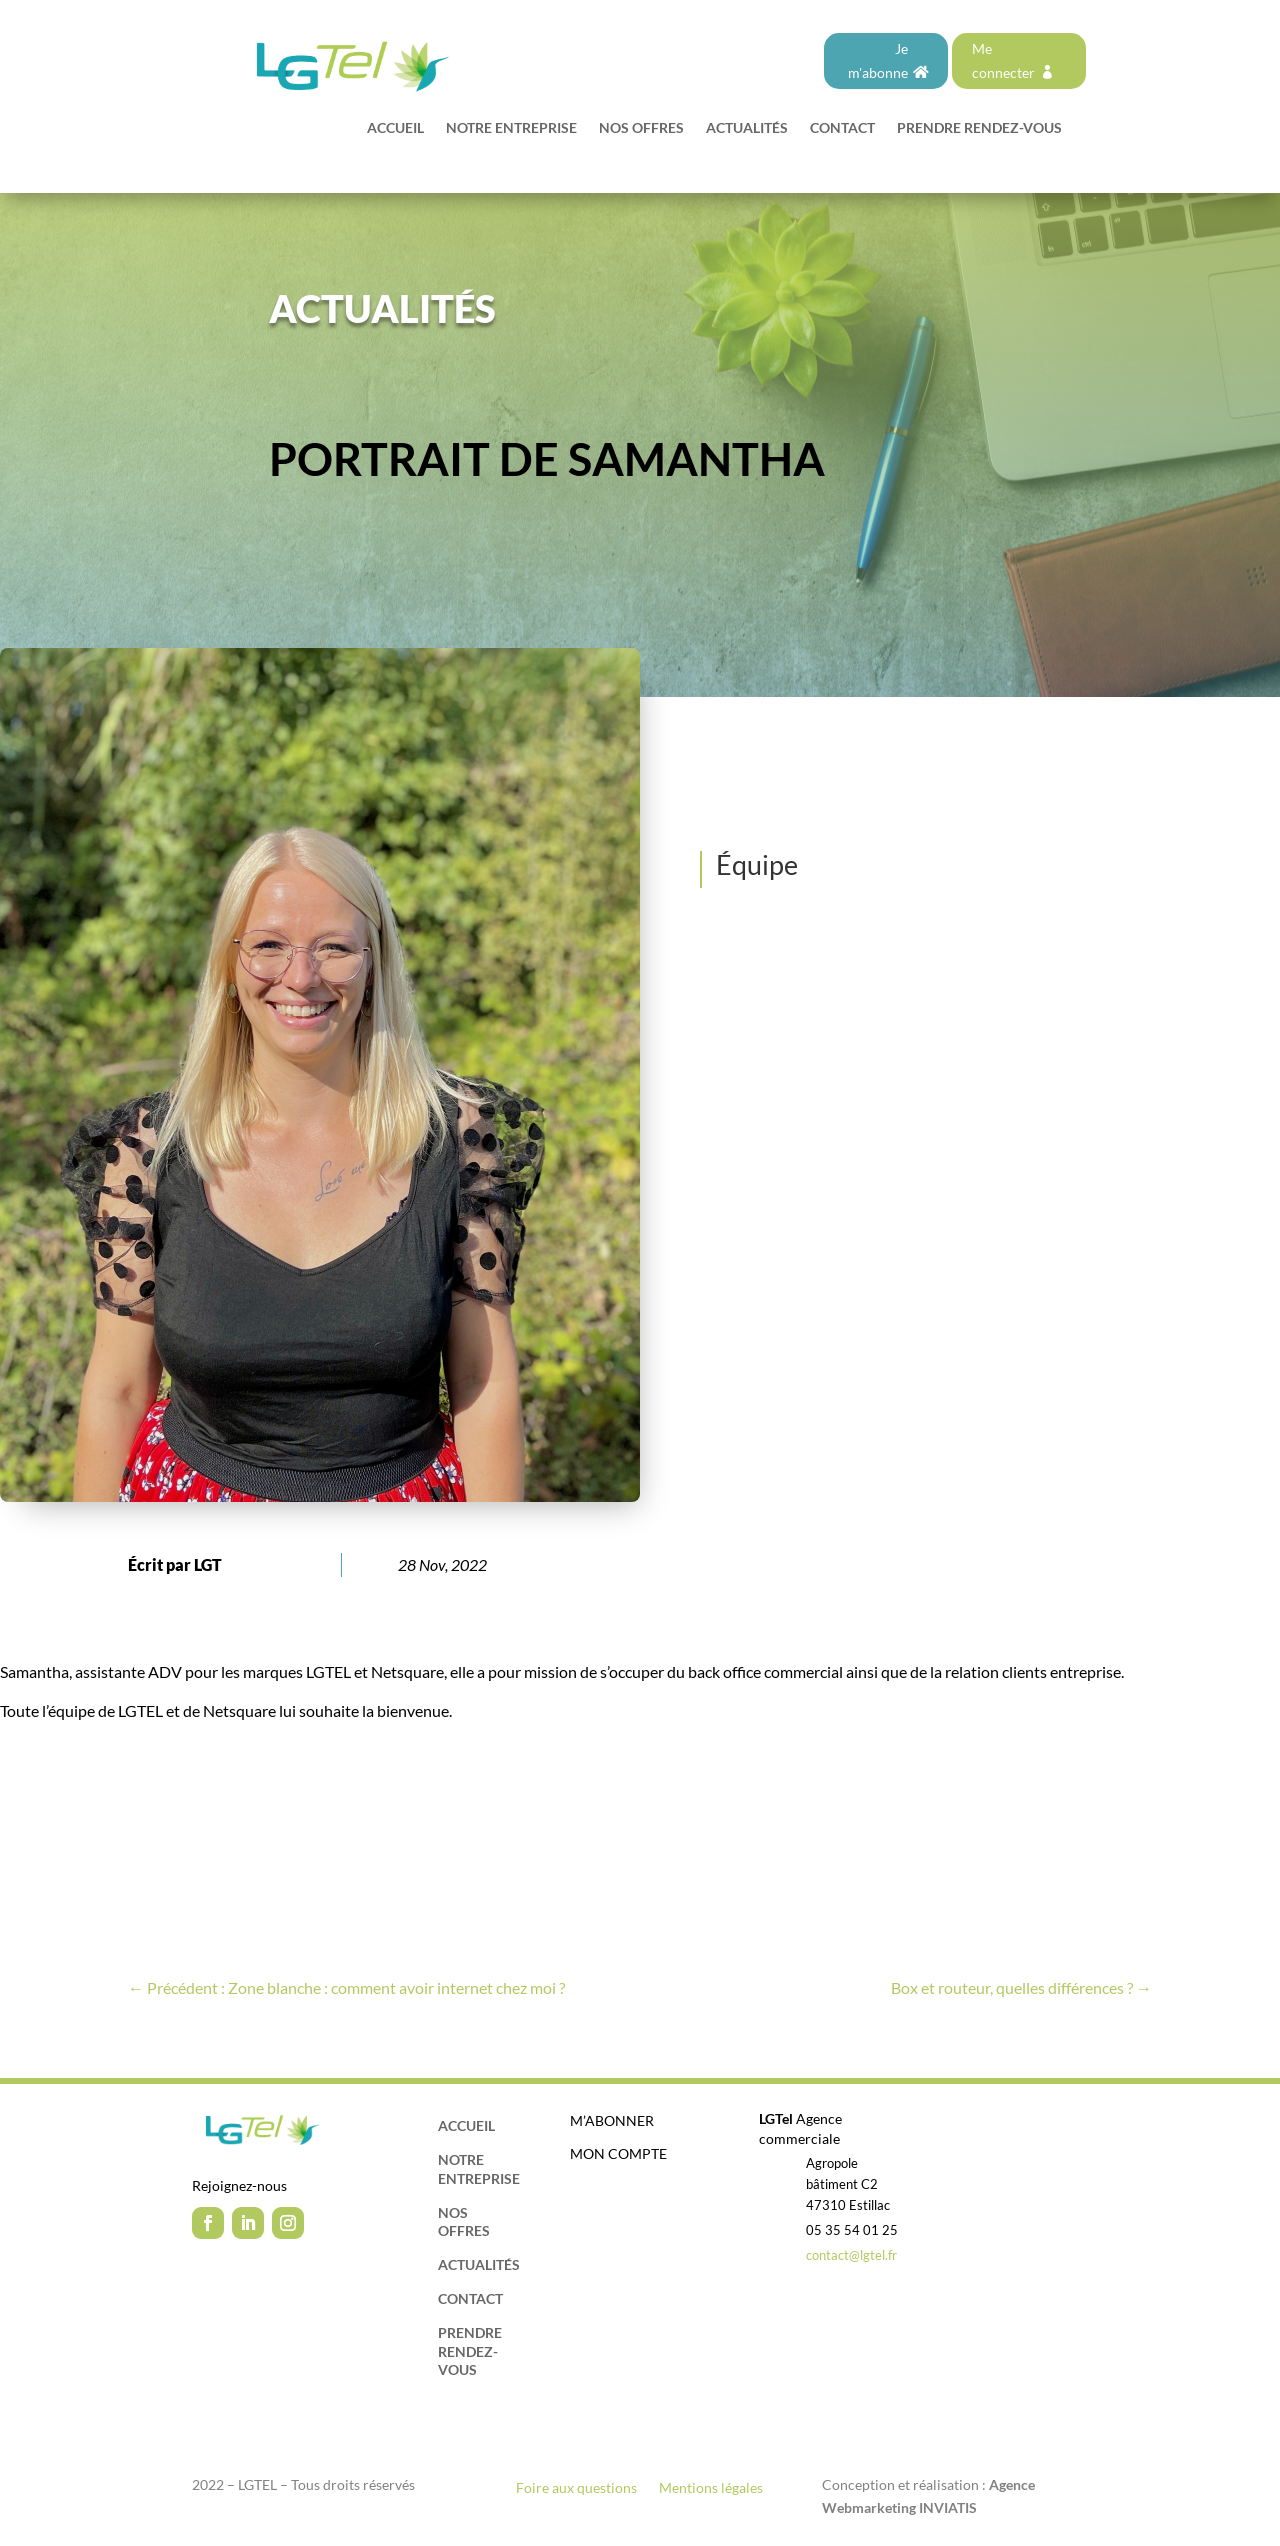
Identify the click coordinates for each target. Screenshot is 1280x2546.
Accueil (395, 128)
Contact (842, 128)
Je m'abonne (878, 60)
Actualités (747, 128)
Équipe (757, 864)
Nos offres (641, 128)
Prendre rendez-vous (979, 128)
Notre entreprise (511, 128)
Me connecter (1003, 60)
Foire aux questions (576, 2488)
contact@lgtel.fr (851, 2255)
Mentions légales (711, 2488)
